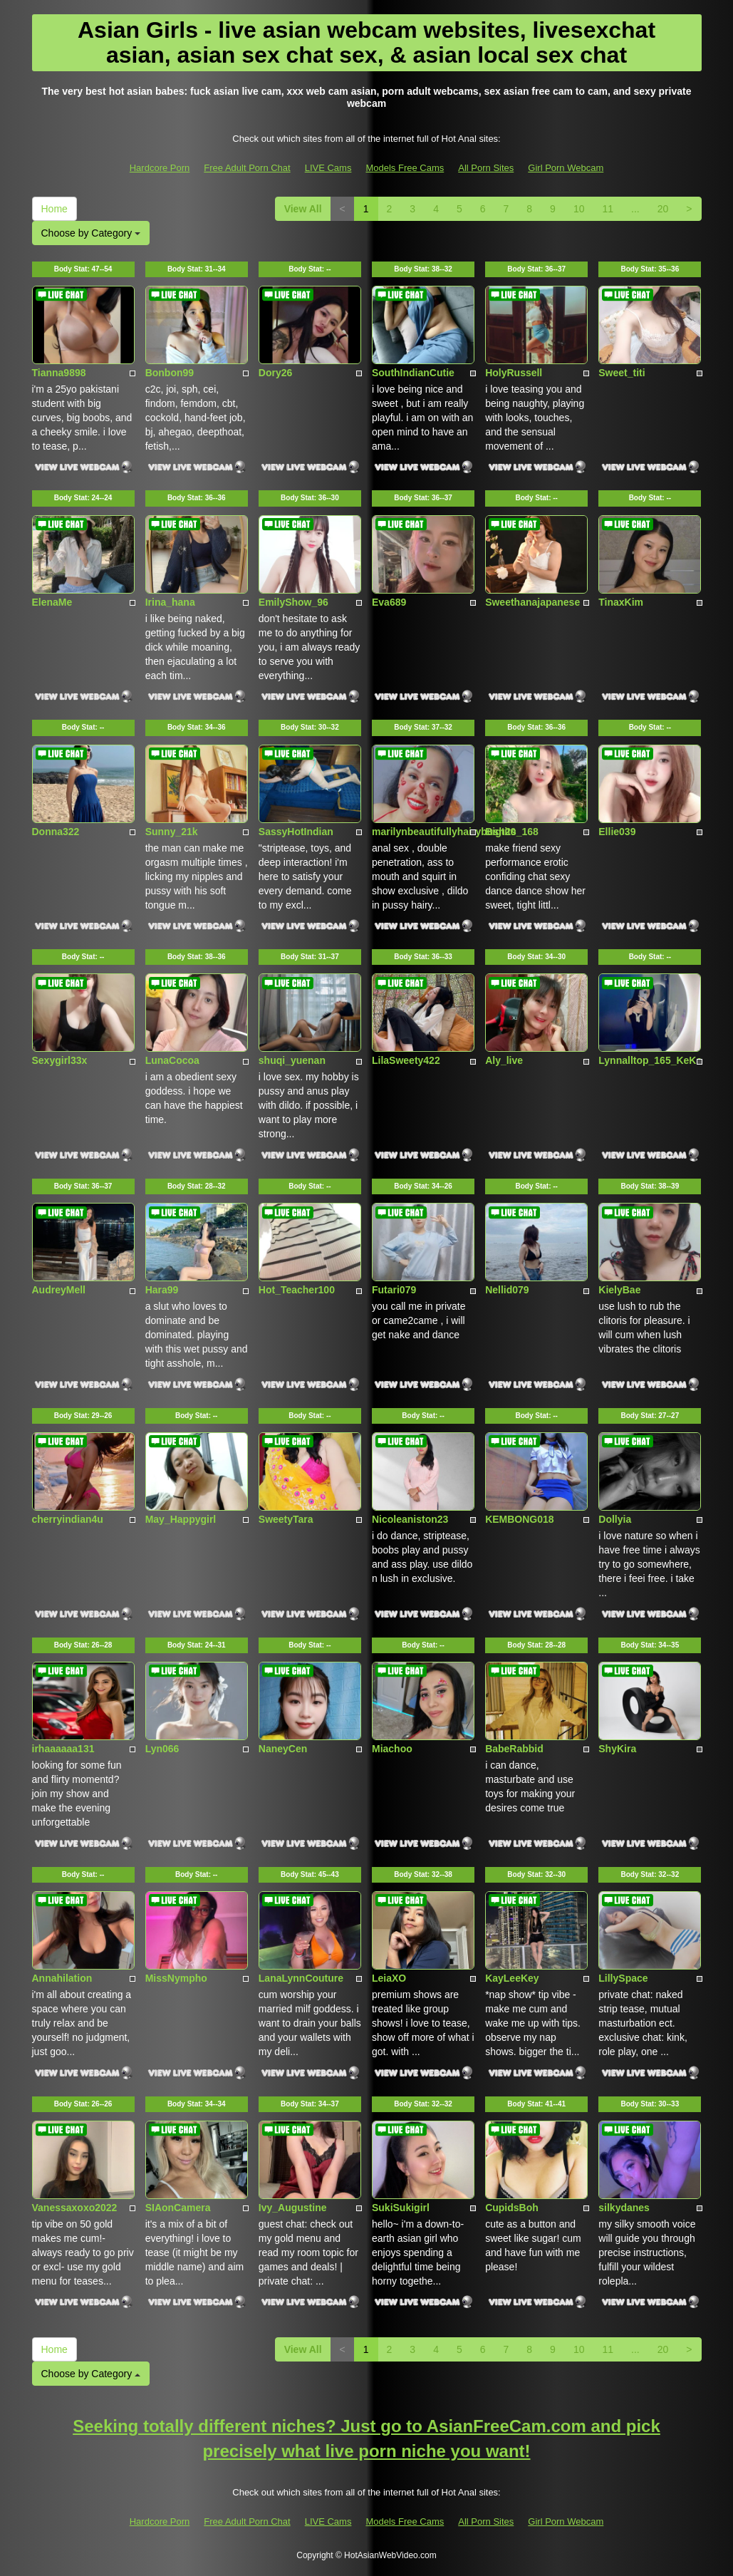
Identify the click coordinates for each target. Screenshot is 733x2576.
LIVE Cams (328, 167)
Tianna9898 (59, 372)
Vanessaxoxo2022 (75, 2207)
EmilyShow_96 (293, 602)
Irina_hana (170, 602)
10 (579, 208)
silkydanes (624, 2207)
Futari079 (394, 1289)
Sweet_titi (621, 372)
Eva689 (389, 602)
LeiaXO (389, 1978)
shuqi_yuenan (292, 1060)
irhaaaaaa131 (63, 1748)
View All (303, 208)
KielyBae (619, 1289)
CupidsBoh (512, 2207)
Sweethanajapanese (532, 602)
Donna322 (56, 831)
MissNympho (176, 1978)
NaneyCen (283, 1748)
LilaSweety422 (406, 1060)
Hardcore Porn (160, 167)
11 (607, 208)
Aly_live (504, 1060)
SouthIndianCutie (413, 372)
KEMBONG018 (519, 1519)
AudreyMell (58, 1289)
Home (54, 208)
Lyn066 (162, 1748)
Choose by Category (91, 233)
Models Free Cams (404, 167)
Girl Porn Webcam (565, 167)
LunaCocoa (172, 1060)
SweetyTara (286, 1519)
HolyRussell (513, 372)
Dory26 (275, 372)
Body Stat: (83, 269)
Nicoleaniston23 (410, 1519)
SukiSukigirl (401, 2207)
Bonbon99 (169, 372)
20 (663, 208)
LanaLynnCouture (301, 1978)
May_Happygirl (181, 1519)
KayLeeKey (512, 1978)
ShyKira (617, 1748)
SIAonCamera (178, 2207)
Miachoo (392, 1748)
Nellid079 (507, 1289)
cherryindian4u (67, 1519)
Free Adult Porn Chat (247, 167)
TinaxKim (620, 602)
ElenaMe (52, 602)
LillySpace (623, 1978)
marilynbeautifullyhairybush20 (444, 831)
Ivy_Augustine (293, 2207)
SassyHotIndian (296, 831)
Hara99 (162, 1289)
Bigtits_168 (512, 831)
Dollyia (614, 1519)
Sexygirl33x (60, 1060)
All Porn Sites (486, 167)
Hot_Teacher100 (297, 1289)
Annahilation (62, 1978)
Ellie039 (616, 831)
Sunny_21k (171, 831)
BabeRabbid (514, 1748)
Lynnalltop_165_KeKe (650, 1060)
